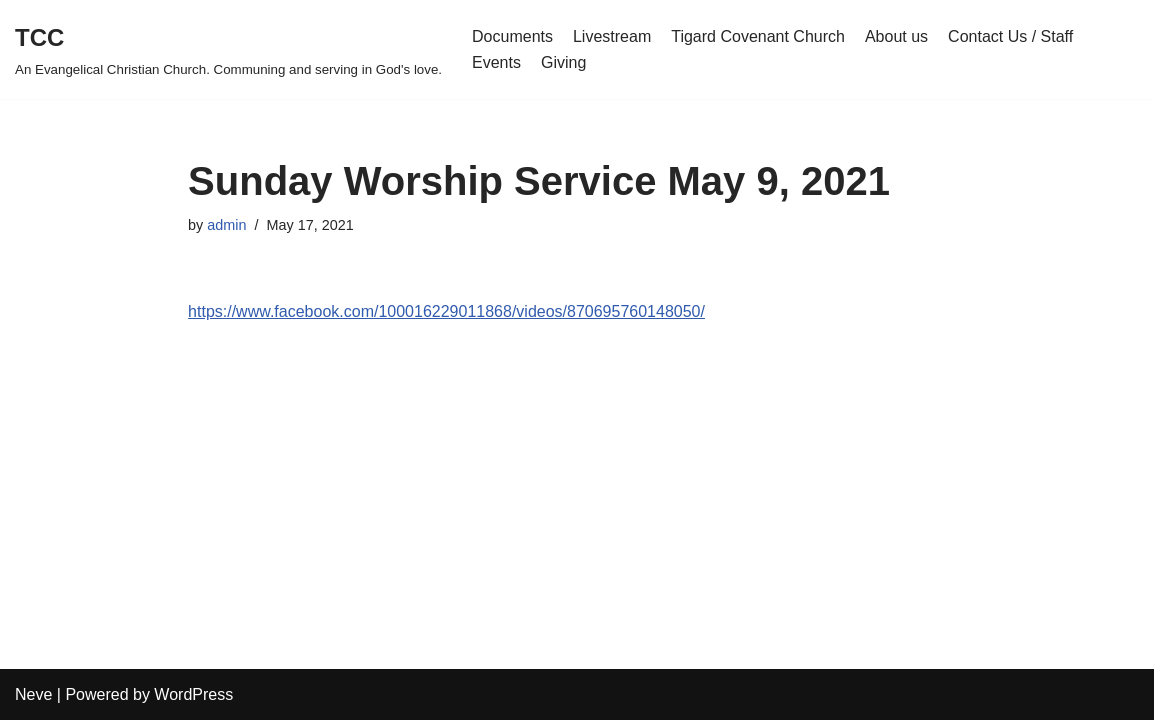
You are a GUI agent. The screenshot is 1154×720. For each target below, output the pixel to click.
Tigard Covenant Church (758, 36)
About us (896, 36)
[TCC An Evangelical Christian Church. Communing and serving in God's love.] (228, 49)
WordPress (193, 694)
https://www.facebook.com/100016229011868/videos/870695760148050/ (446, 311)
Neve (33, 694)
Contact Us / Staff (1010, 36)
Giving (563, 62)
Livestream (612, 36)
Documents (512, 36)
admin (226, 225)
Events (496, 62)
